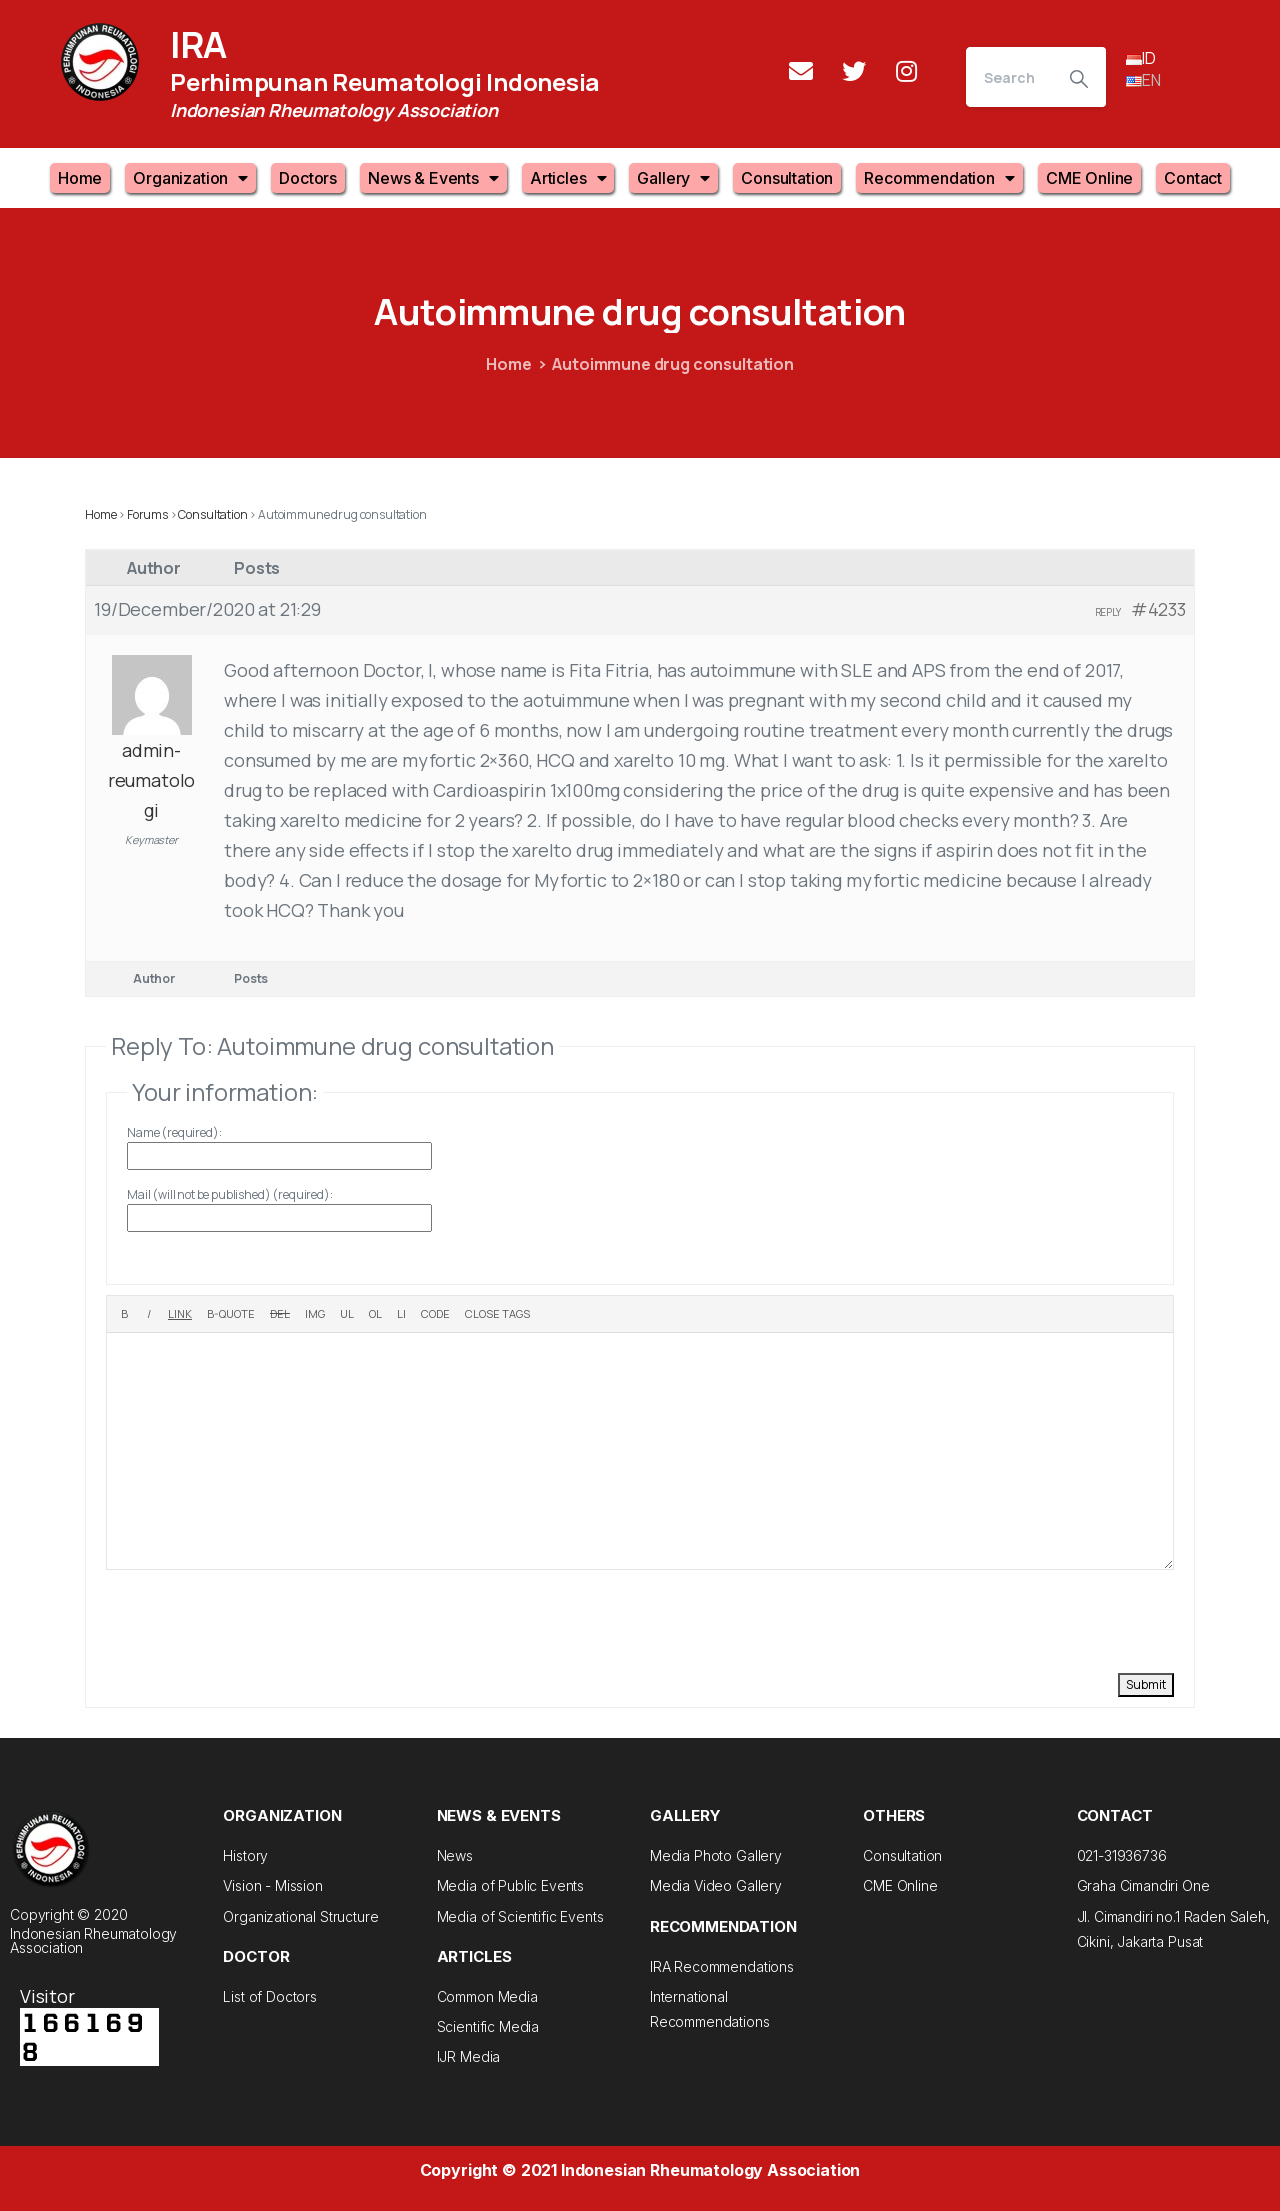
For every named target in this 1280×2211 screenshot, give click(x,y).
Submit (1146, 1684)
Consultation (787, 178)
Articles (568, 178)
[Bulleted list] (347, 1314)
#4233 (1158, 609)
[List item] (401, 1314)
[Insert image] (315, 1314)
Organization (190, 178)
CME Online (1089, 178)
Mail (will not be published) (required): (230, 1194)
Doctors (308, 178)
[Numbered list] (375, 1314)
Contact (1193, 178)
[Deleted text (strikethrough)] (280, 1314)
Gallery (673, 178)
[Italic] (148, 1314)
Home (80, 178)
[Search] (1009, 77)
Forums (147, 514)
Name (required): (174, 1132)
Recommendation (939, 178)
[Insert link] (180, 1314)
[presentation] (258, 1619)
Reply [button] (1108, 612)
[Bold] (124, 1314)
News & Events (433, 178)
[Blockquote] (231, 1314)
